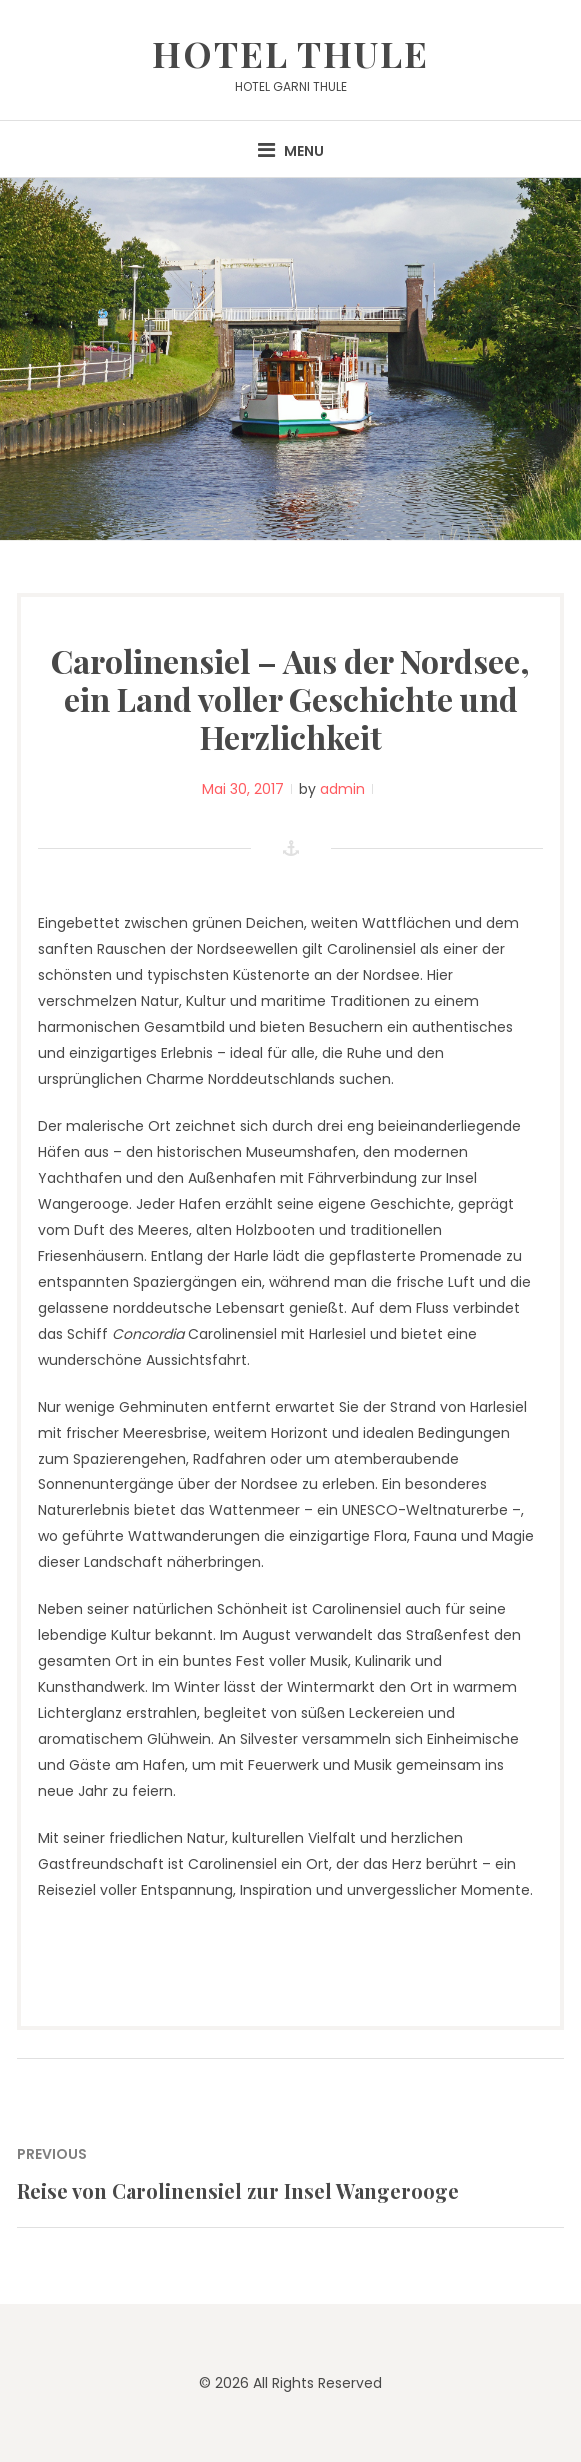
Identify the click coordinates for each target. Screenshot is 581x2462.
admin (342, 789)
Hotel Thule (290, 53)
